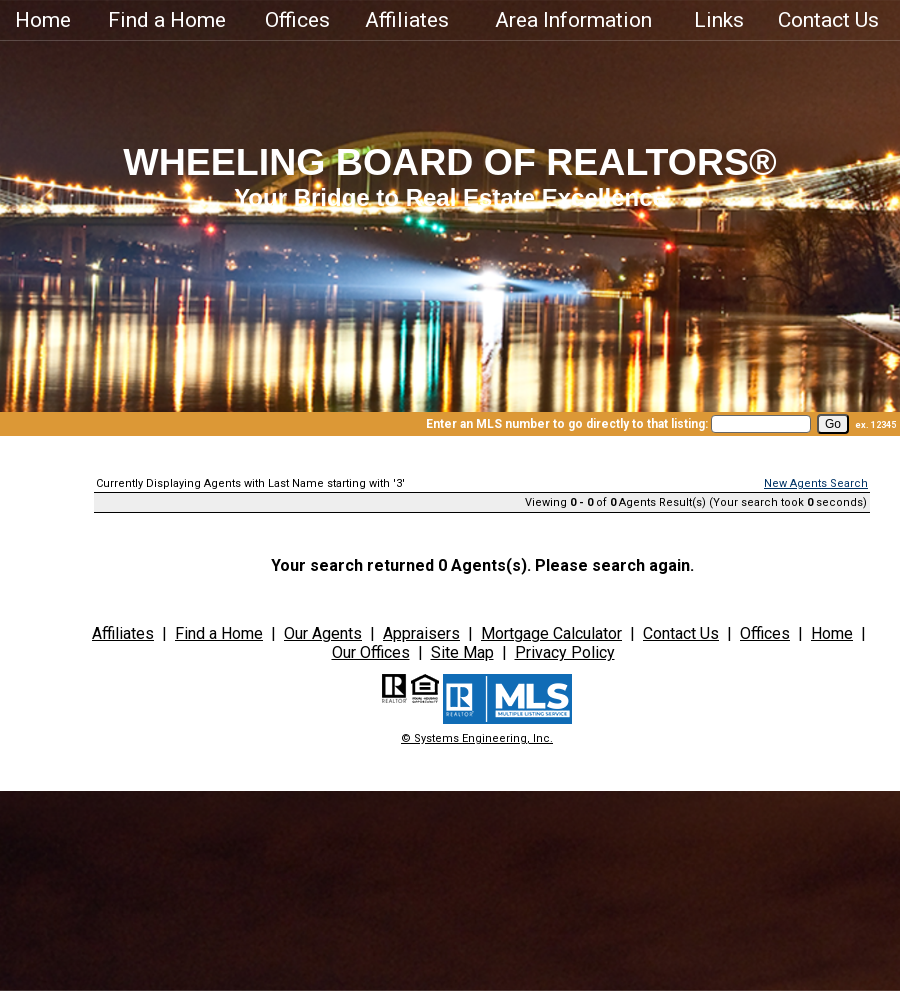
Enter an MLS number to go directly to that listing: (567, 424)
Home (43, 20)
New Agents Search (816, 483)
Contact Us (828, 20)
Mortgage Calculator (551, 633)
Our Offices (371, 652)
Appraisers (421, 633)
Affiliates (407, 20)
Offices (297, 20)
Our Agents (323, 633)
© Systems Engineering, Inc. (477, 738)
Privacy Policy (565, 652)
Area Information (573, 20)
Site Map (462, 652)
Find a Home (167, 20)
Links (719, 20)
